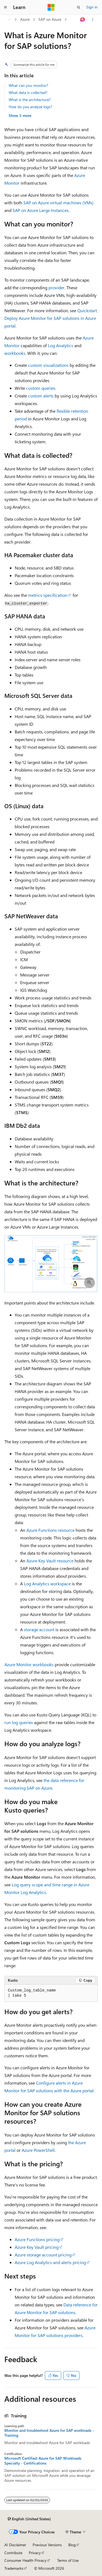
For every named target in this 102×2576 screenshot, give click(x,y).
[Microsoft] (51, 7)
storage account (39, 1629)
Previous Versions (47, 2544)
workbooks (14, 353)
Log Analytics (60, 345)
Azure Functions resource (50, 1530)
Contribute (13, 2552)
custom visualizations (48, 365)
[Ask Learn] (83, 19)
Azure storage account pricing (43, 2255)
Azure (25, 19)
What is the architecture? (30, 99)
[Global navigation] (5, 7)
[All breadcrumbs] (9, 19)
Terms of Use (68, 2560)
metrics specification (47, 595)
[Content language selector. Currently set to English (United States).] (29, 2519)
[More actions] (93, 19)
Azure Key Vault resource (49, 1560)
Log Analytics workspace (47, 1583)
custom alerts (41, 396)
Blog (72, 2544)
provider (56, 287)
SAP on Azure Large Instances (41, 210)
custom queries (40, 388)
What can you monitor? (28, 85)
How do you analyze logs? (30, 106)
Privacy (35, 2552)
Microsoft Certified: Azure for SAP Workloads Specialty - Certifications (42, 2461)
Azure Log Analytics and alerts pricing (50, 2262)
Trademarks (13, 2568)
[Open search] (78, 7)
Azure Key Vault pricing (36, 2247)
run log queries (18, 1722)
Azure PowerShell (38, 2150)
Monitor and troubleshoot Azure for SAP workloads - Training (49, 2433)
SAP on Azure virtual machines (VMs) (58, 202)
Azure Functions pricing (37, 2239)
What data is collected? (28, 92)
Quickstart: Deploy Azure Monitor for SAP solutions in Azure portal (51, 318)
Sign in (92, 7)
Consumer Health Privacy (25, 2560)
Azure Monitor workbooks (29, 1664)
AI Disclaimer (15, 2544)
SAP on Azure (49, 19)
